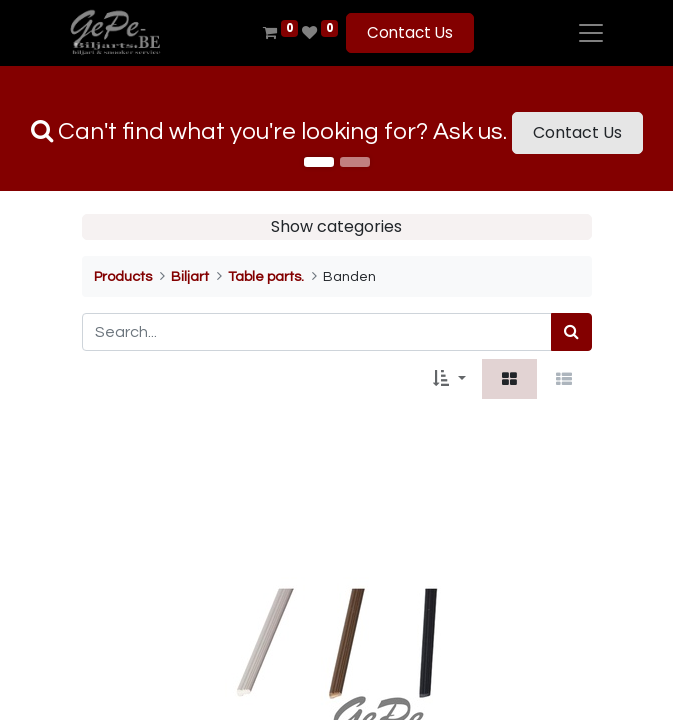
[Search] (571, 332)
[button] (449, 379)
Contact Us (410, 32)
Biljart (190, 276)
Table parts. (266, 276)
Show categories (336, 226)
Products (123, 276)
